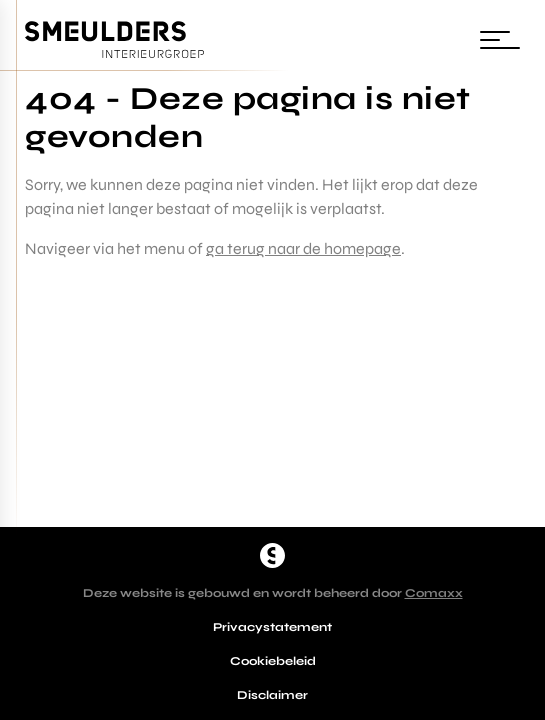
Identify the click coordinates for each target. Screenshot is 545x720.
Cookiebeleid (273, 661)
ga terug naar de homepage (303, 248)
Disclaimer (272, 695)
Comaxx (434, 593)
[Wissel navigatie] (500, 40)
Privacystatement (272, 627)
